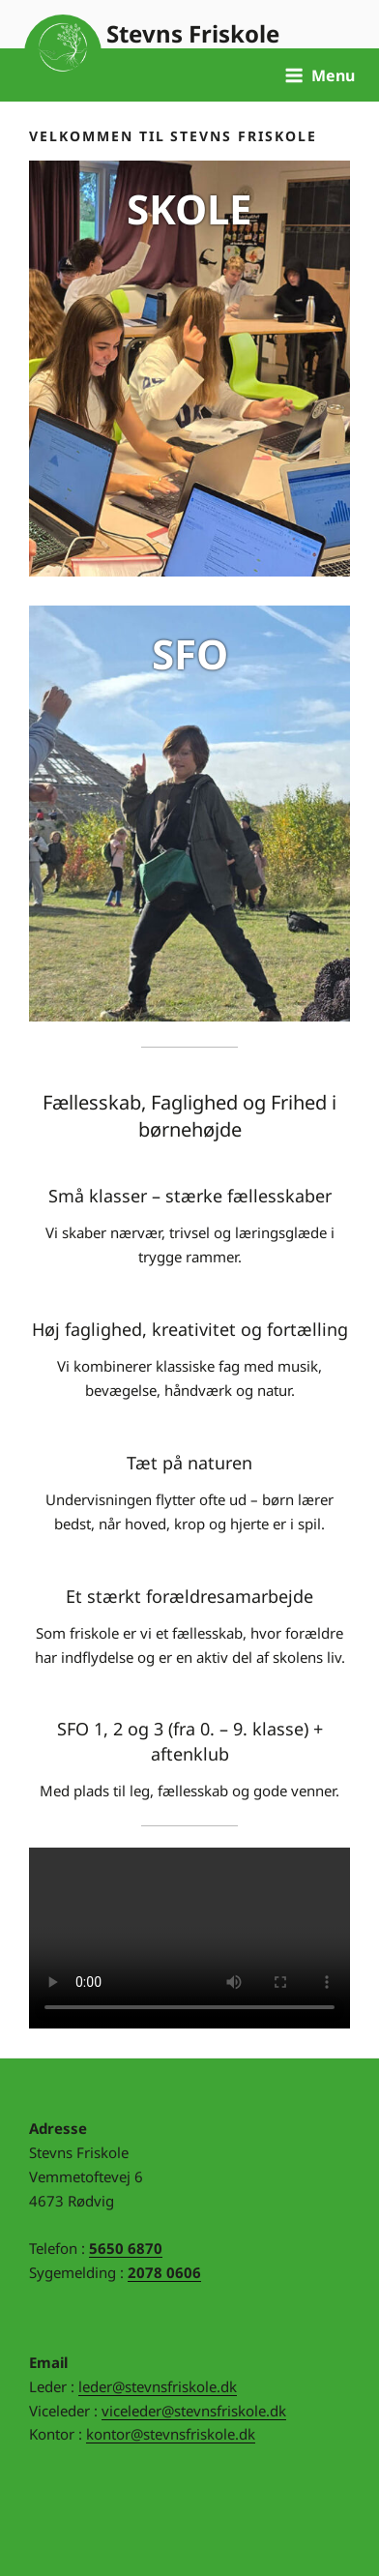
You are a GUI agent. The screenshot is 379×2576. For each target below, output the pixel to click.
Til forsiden (63, 53)
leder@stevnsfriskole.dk (157, 2386)
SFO (190, 653)
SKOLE (189, 208)
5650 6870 (125, 2248)
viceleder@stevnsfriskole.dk (194, 2410)
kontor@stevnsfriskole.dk (170, 2433)
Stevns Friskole (192, 33)
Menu (319, 75)
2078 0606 (164, 2272)
